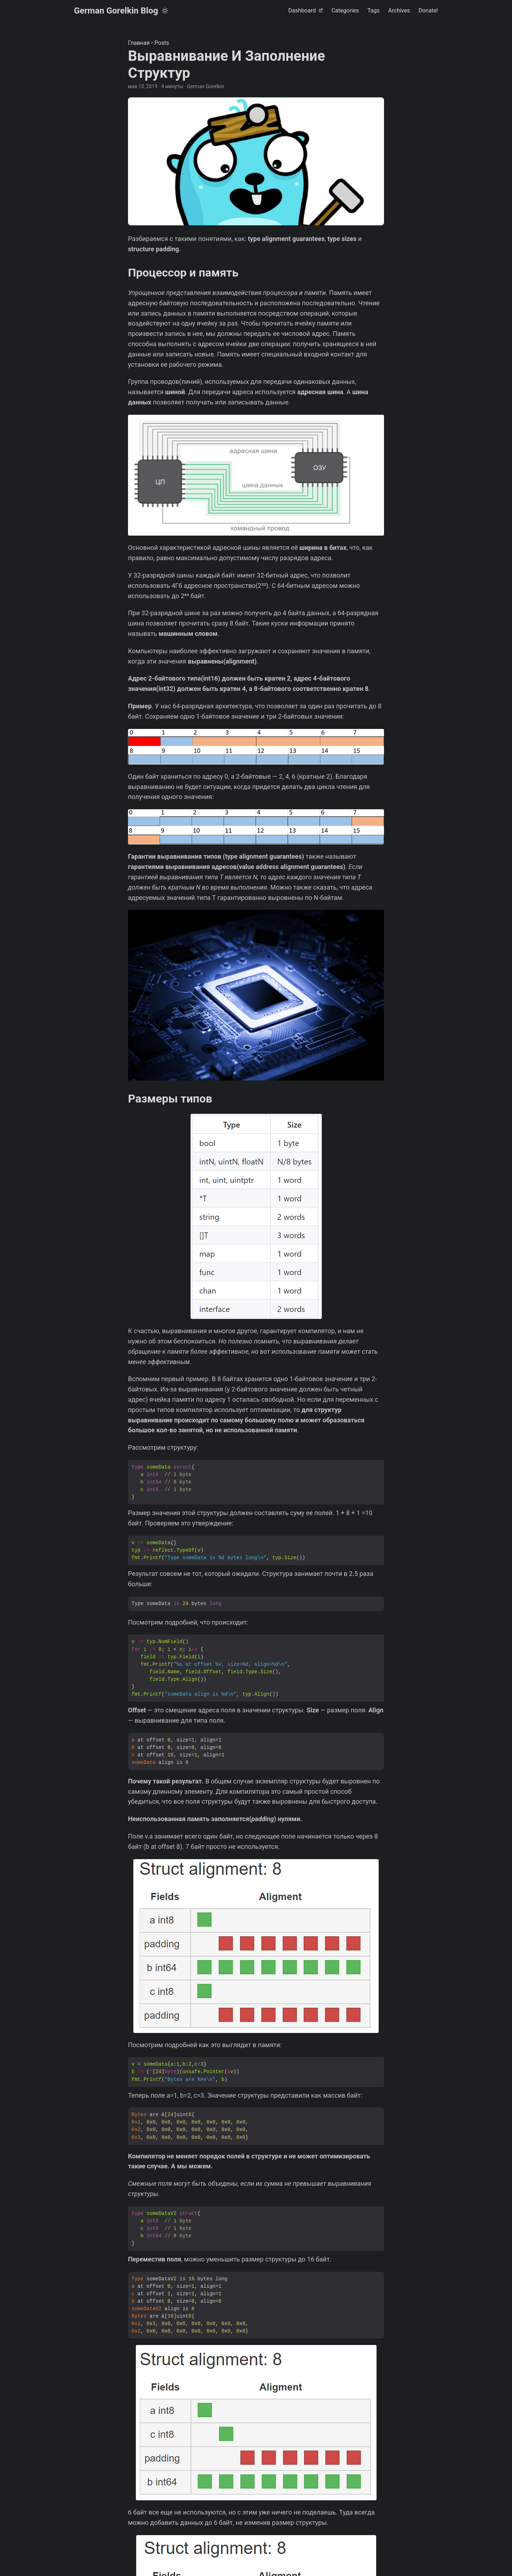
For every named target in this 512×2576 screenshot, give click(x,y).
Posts (161, 42)
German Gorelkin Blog (116, 11)
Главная (139, 42)
